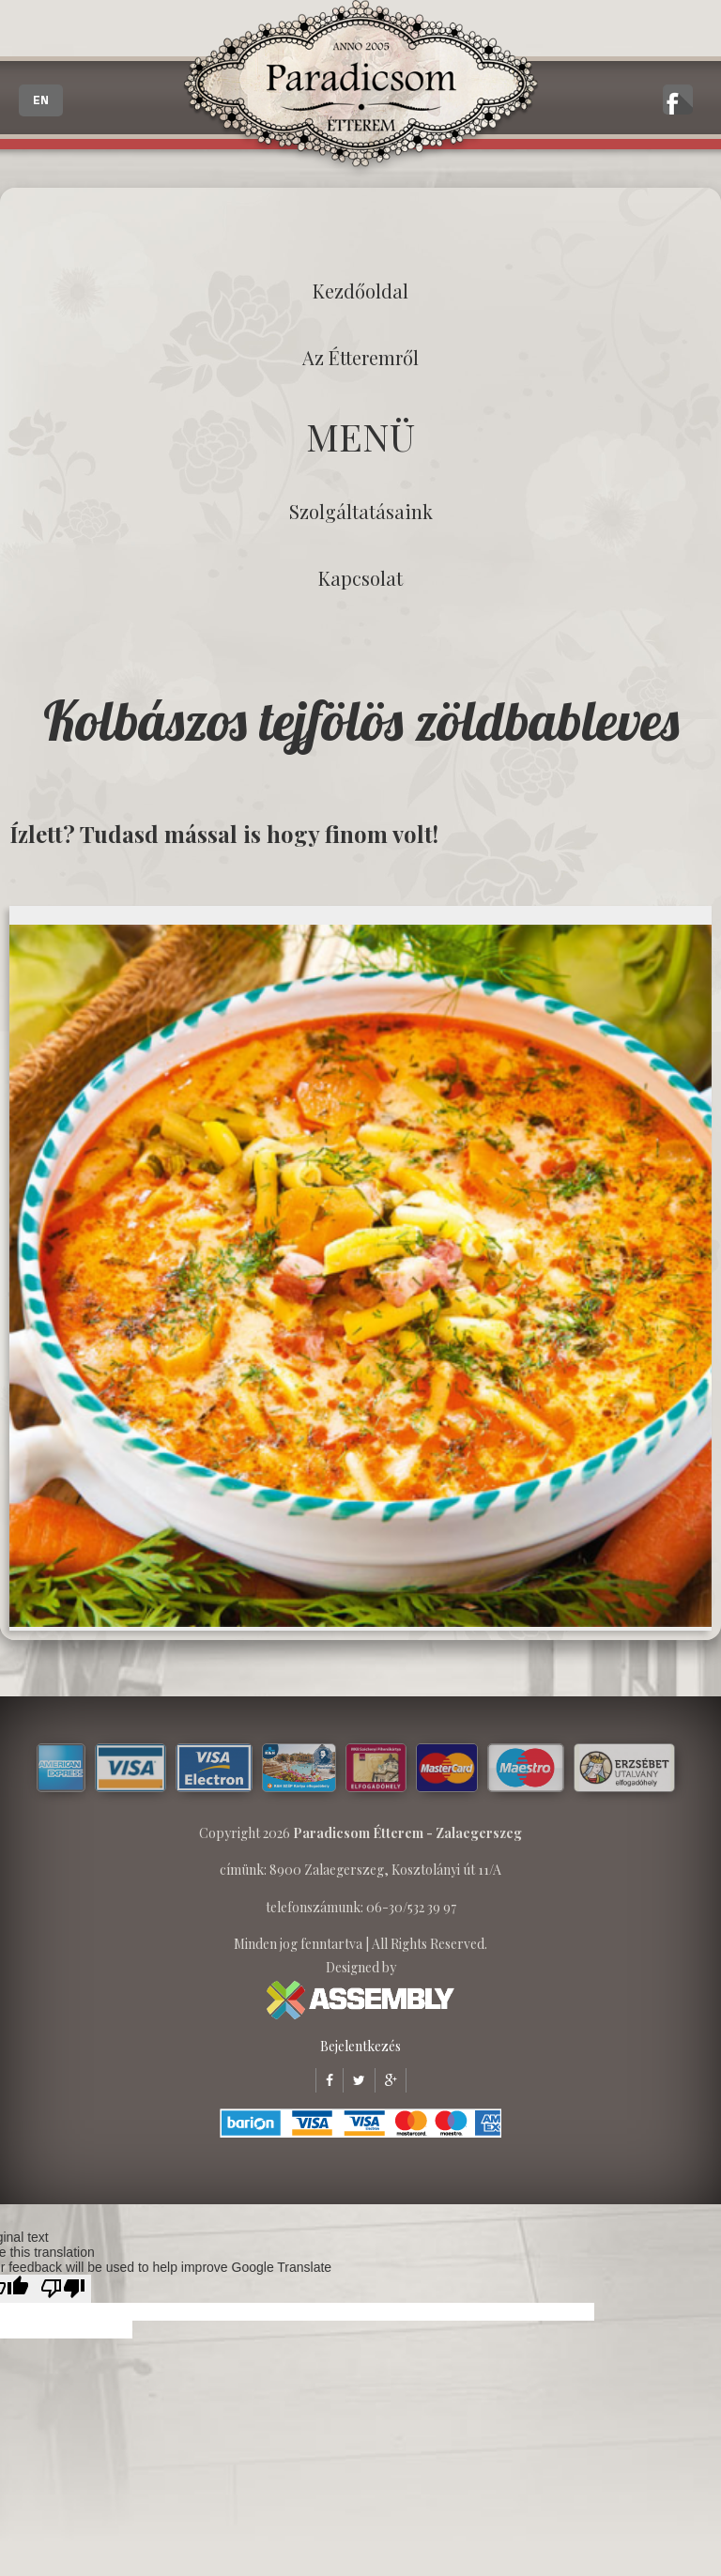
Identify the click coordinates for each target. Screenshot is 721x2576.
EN (41, 100)
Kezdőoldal (360, 290)
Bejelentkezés (360, 2046)
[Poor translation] (63, 2289)
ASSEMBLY (360, 2000)
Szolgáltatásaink (361, 511)
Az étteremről (360, 357)
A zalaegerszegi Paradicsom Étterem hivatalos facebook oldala (678, 99)
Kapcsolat (360, 577)
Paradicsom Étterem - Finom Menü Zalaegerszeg (360, 89)
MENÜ (360, 436)
